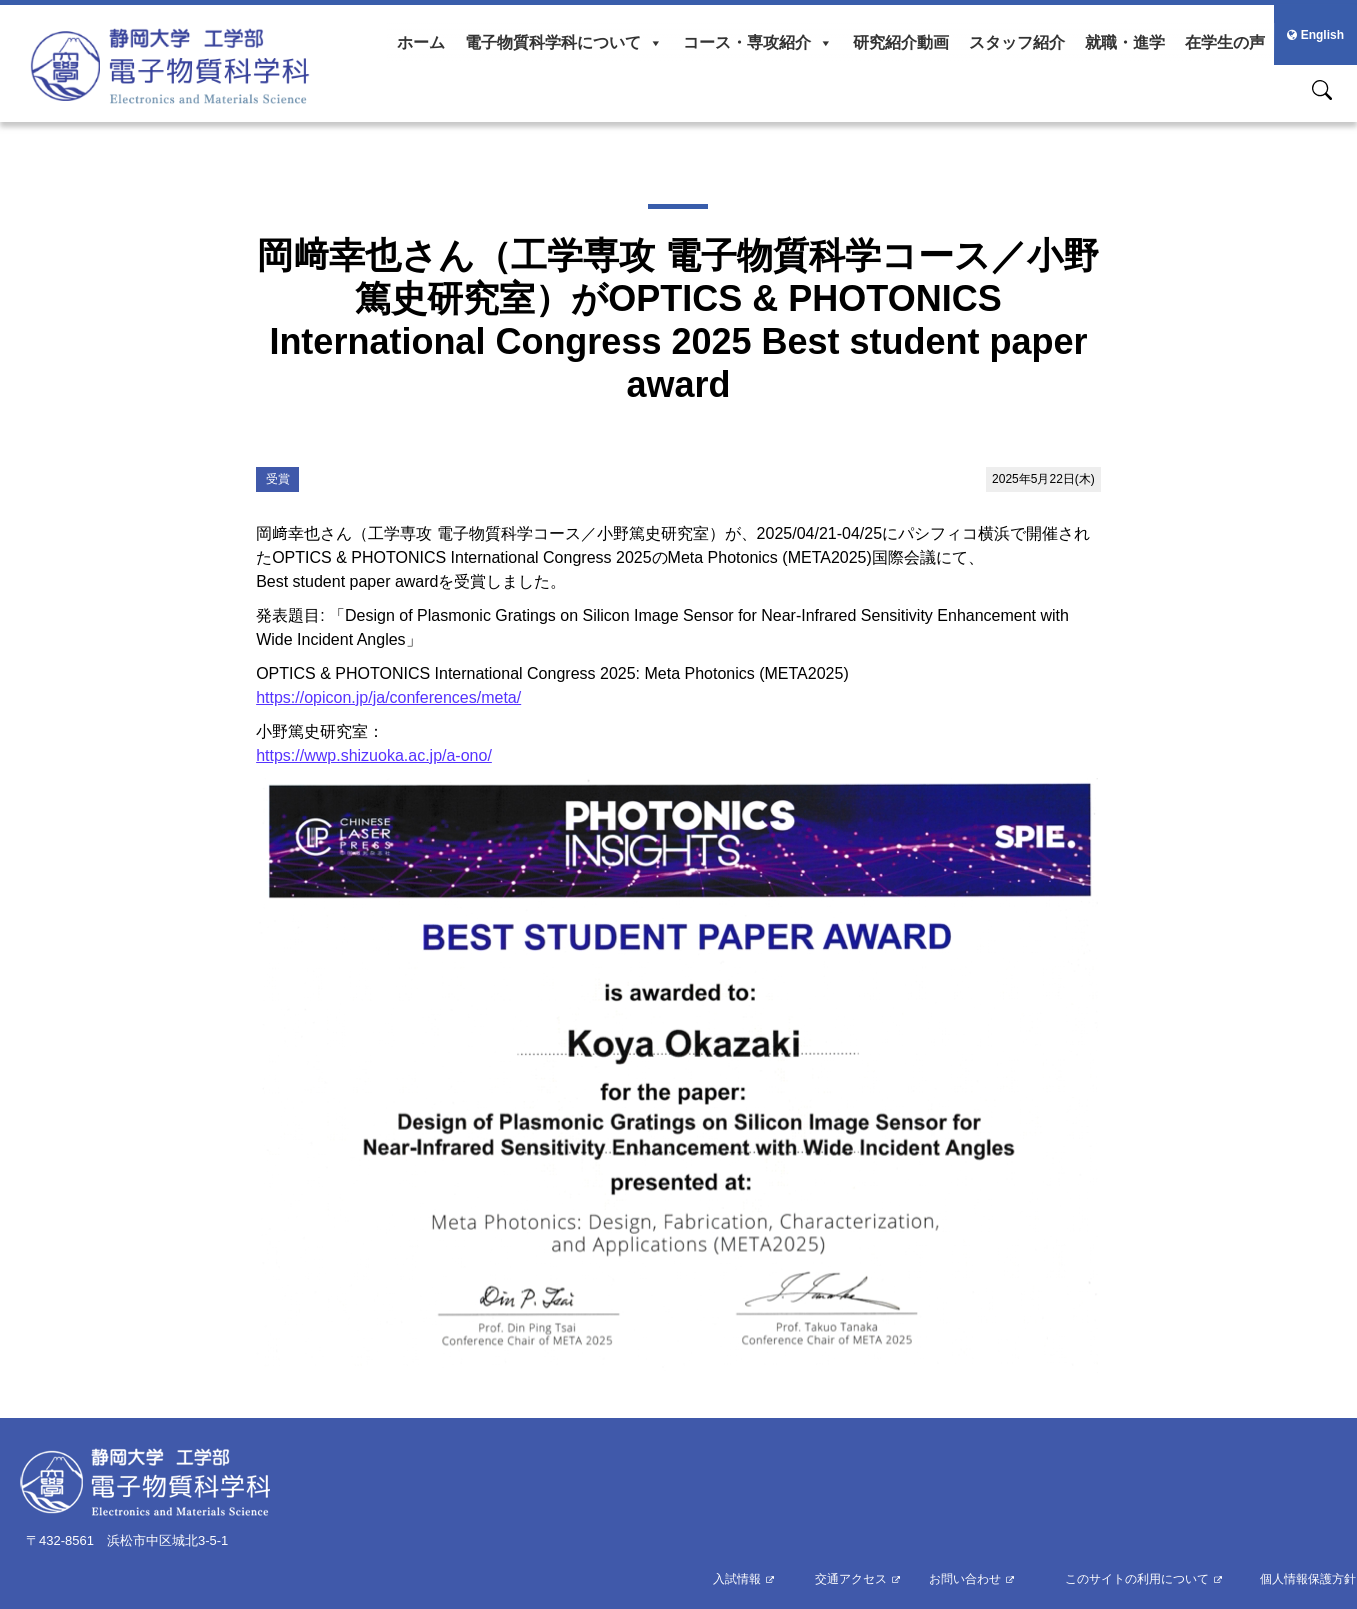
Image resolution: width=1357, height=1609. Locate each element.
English (1315, 35)
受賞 (278, 479)
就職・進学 (1125, 42)
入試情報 (737, 1579)
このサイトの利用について (1137, 1579)
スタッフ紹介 (1017, 42)
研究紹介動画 (901, 42)
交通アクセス (851, 1579)
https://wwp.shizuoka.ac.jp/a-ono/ (374, 755)
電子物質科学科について (564, 43)
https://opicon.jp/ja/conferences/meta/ (388, 697)
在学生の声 (1225, 42)
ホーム (421, 42)
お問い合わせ (965, 1579)
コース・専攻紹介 (758, 43)
